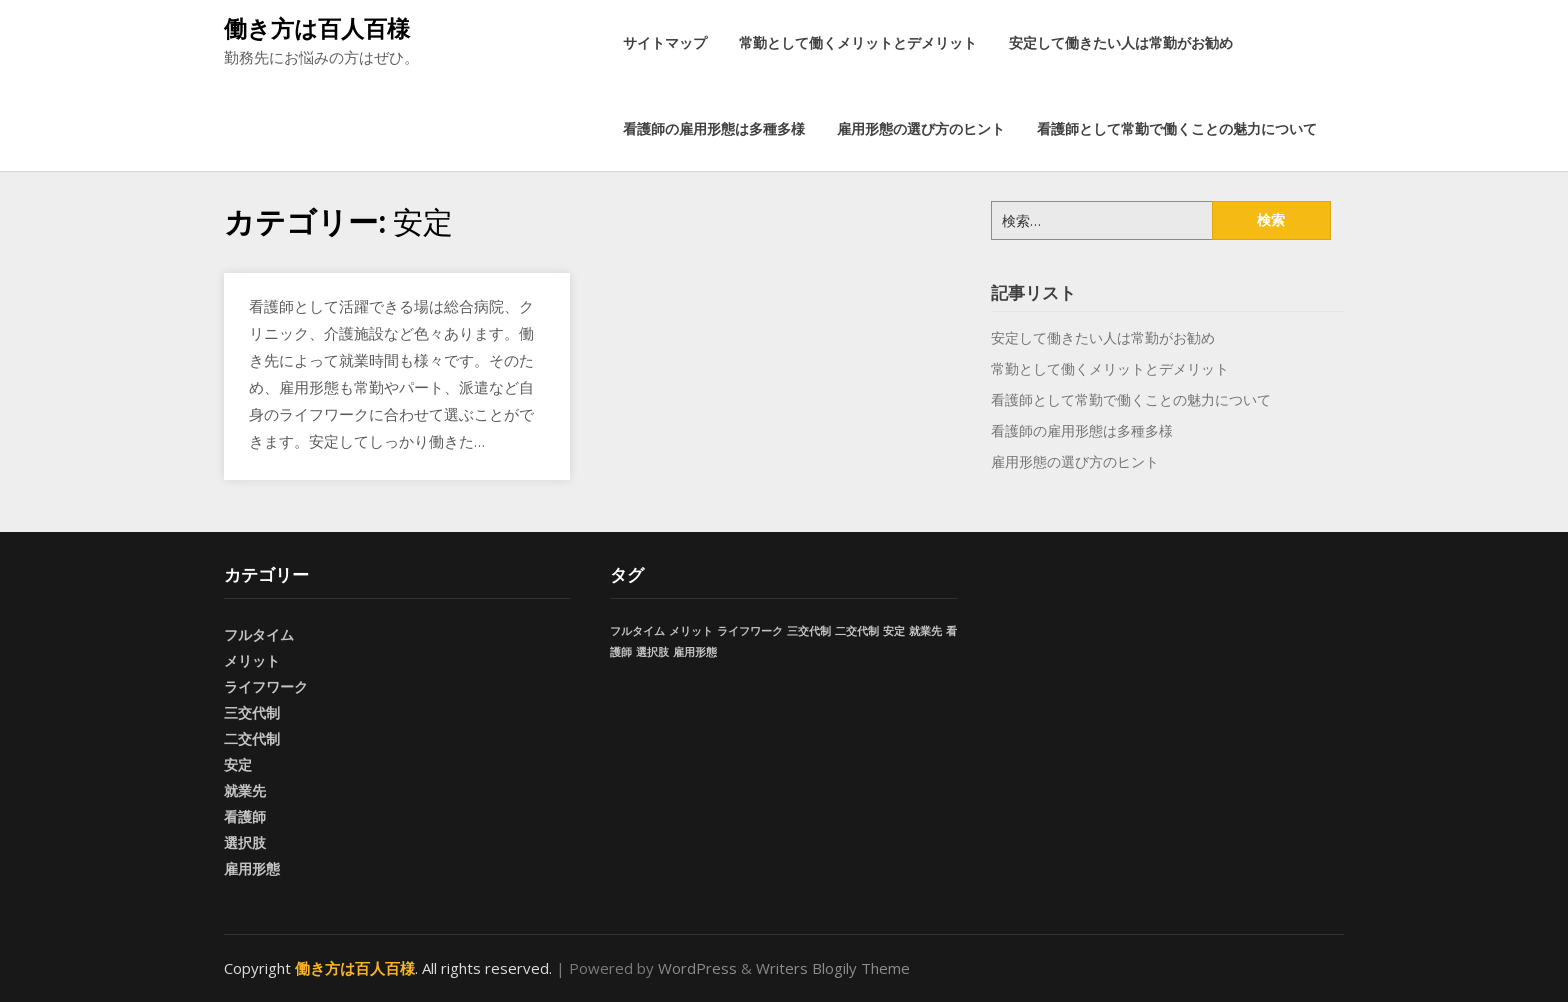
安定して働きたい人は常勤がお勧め (1121, 42)
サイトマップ (665, 42)
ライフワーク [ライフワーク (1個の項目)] (750, 631)
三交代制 (252, 712)
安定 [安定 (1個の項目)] (894, 631)
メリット (252, 660)
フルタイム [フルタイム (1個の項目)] (637, 631)
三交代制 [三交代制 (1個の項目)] (809, 631)
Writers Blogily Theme (833, 968)
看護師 (245, 816)
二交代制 (252, 738)
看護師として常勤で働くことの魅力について (1177, 128)
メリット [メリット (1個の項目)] (691, 631)
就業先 (245, 790)
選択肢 (245, 842)
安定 (238, 764)
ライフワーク (266, 686)
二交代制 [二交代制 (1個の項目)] (857, 631)
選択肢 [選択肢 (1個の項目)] (652, 652)
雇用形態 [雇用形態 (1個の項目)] (695, 652)
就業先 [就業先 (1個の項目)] (925, 631)
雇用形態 (252, 868)
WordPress (697, 968)
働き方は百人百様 (317, 28)
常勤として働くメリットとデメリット (858, 42)
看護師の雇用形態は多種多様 (714, 128)
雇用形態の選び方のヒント (921, 128)
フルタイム (259, 634)
